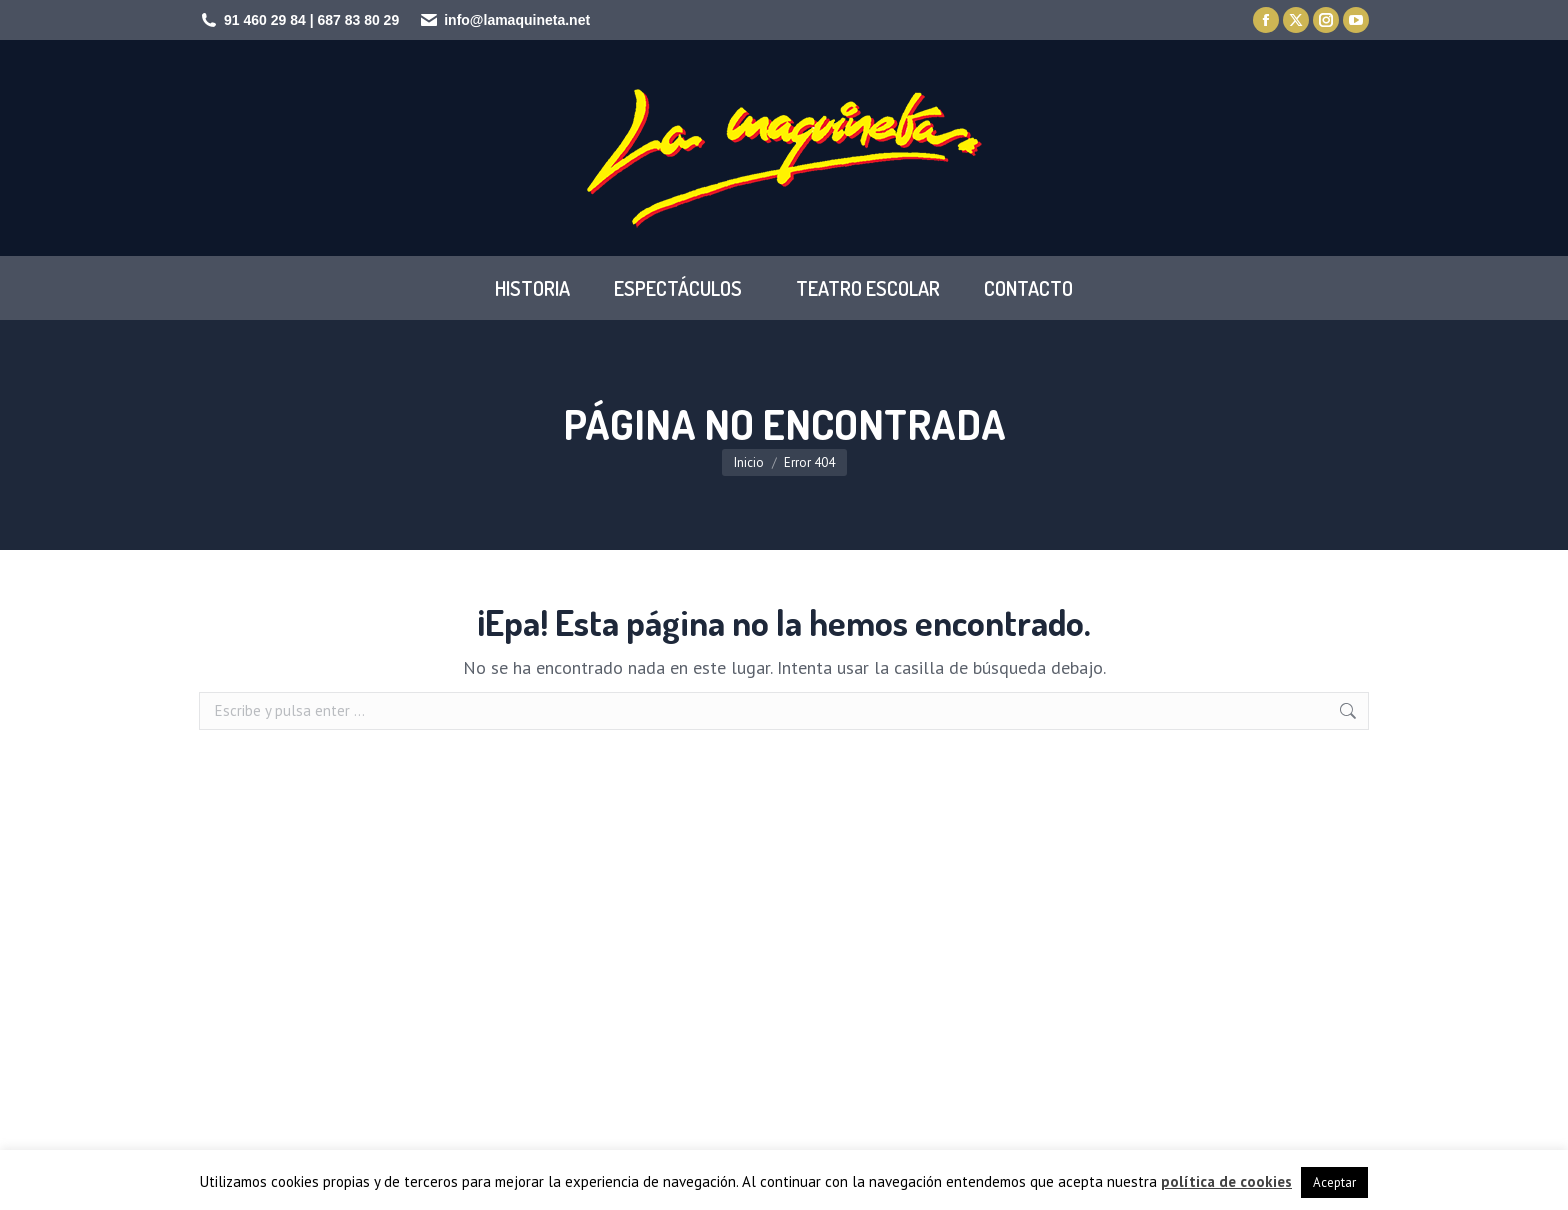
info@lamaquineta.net (517, 20)
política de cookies (1226, 1181)
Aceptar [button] (1334, 1182)
